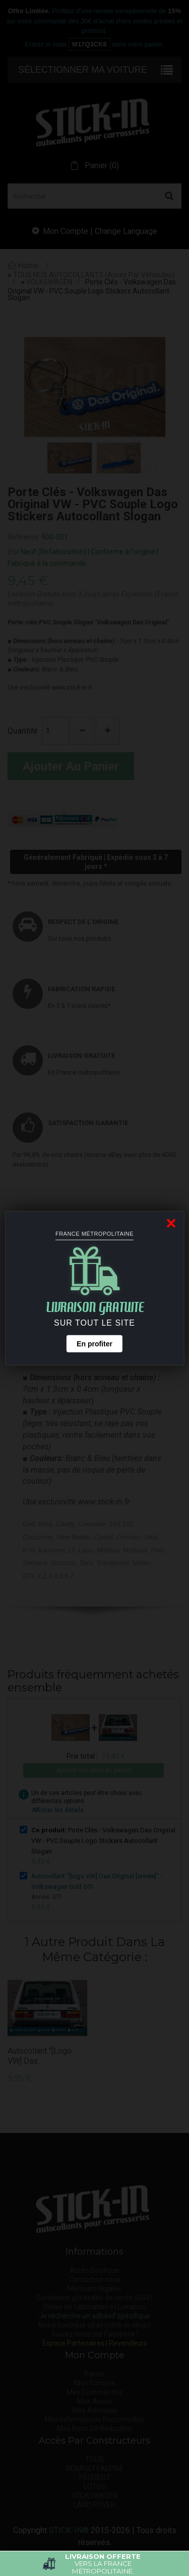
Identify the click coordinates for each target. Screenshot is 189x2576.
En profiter (94, 1344)
